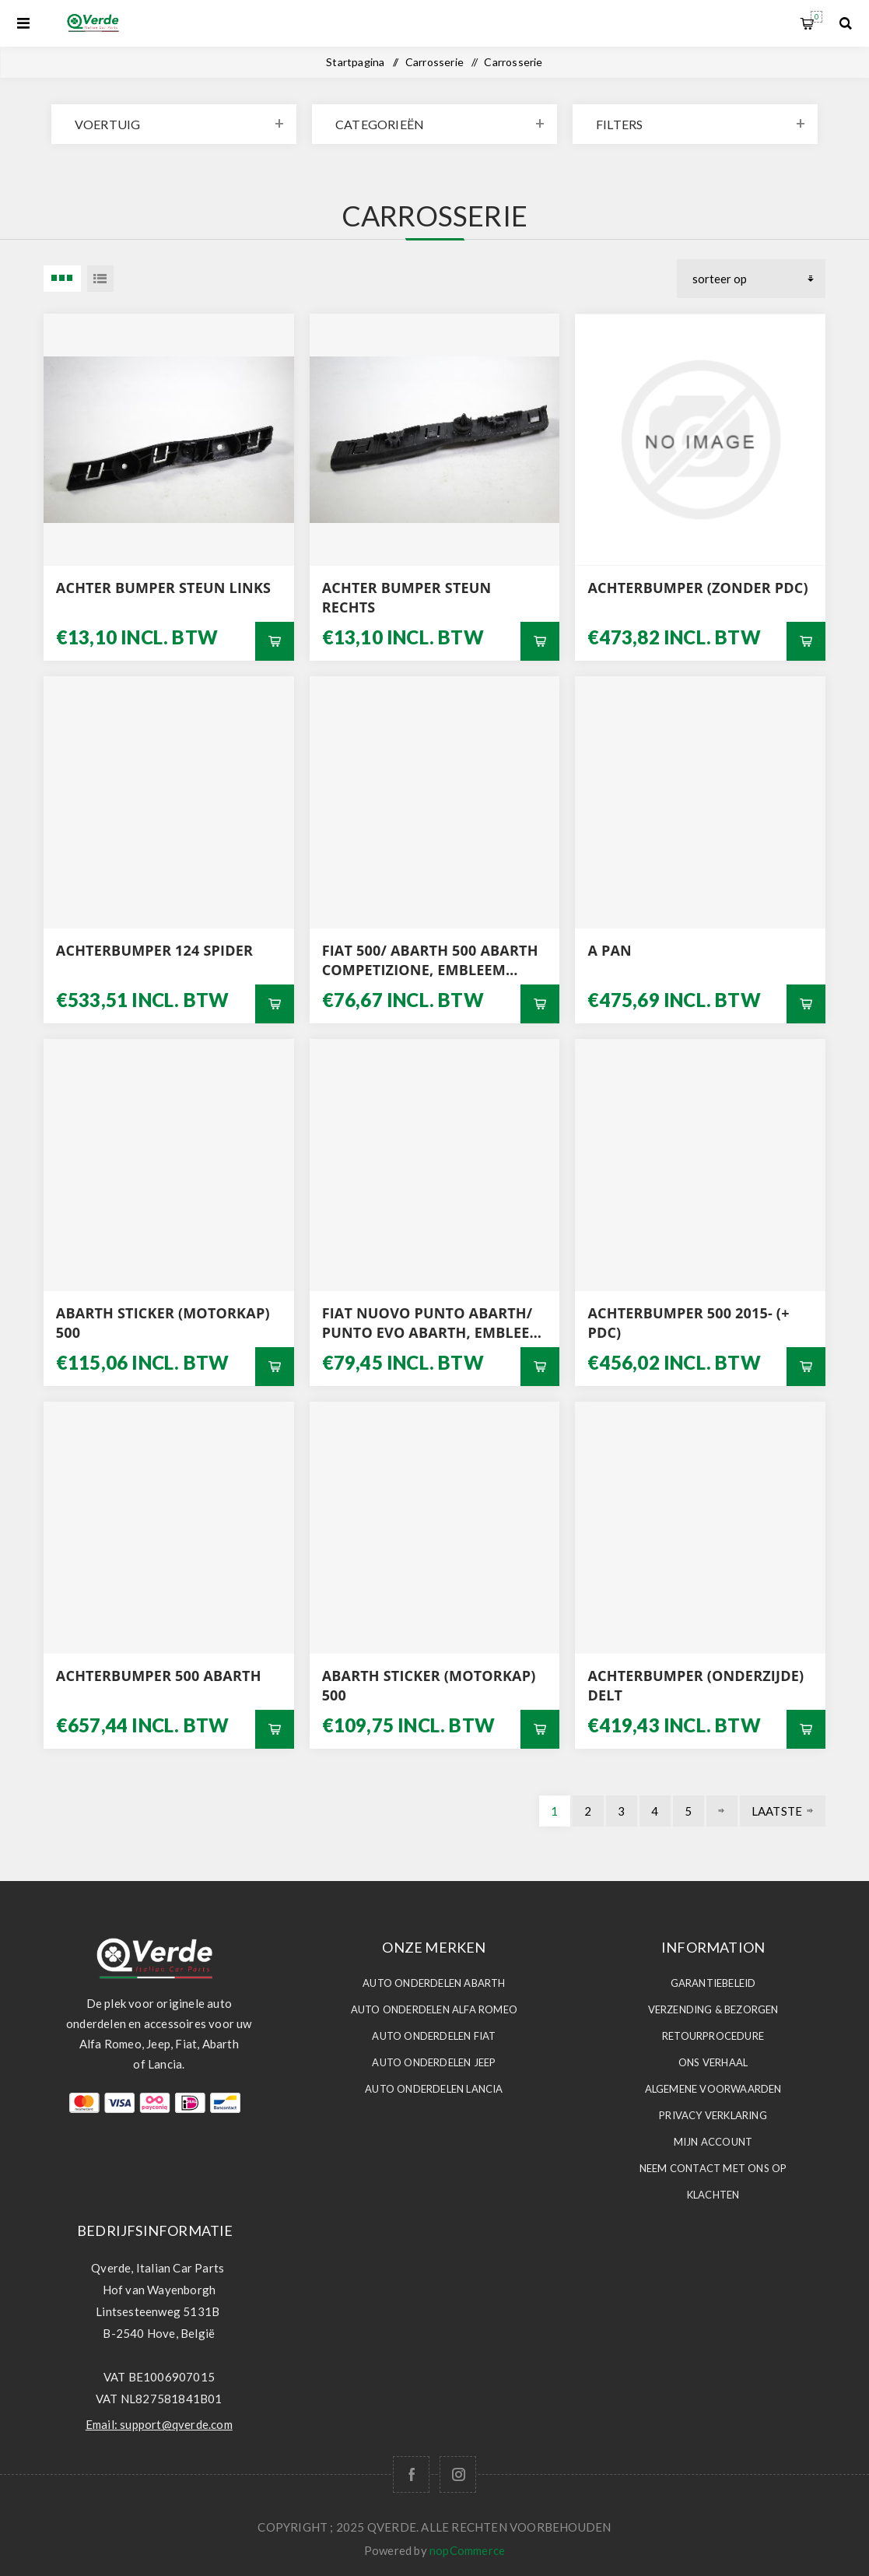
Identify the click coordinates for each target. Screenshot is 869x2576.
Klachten (713, 2194)
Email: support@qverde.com (159, 2424)
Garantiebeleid (713, 1983)
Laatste (777, 1811)
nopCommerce (467, 2550)
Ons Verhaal (713, 2062)
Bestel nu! (274, 641)
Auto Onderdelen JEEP (434, 2062)
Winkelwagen (816, 17)
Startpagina (355, 61)
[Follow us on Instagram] (458, 2474)
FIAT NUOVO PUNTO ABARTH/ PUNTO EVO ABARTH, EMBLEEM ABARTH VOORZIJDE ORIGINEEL (432, 1323)
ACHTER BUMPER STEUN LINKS (163, 587)
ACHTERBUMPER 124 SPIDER (154, 950)
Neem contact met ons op (713, 2168)
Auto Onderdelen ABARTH (434, 1983)
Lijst (100, 278)
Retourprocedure (713, 2036)
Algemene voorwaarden (713, 2089)
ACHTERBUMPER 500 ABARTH (158, 1675)
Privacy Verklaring (713, 2115)
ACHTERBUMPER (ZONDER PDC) (697, 587)
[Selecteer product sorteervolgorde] (751, 278)
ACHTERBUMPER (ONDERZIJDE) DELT (695, 1685)
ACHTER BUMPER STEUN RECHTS (407, 597)
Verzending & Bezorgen (713, 2009)
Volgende (722, 1811)
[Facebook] (411, 2474)
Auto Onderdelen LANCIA (434, 2089)
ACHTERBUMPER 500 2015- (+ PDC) (688, 1323)
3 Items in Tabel (62, 278)
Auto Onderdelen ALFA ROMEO (434, 2009)
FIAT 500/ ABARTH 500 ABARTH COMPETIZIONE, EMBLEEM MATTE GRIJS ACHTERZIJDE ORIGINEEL (430, 960)
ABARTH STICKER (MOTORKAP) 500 (163, 1323)
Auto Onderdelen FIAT (434, 2036)
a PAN (609, 950)
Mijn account (713, 2142)
